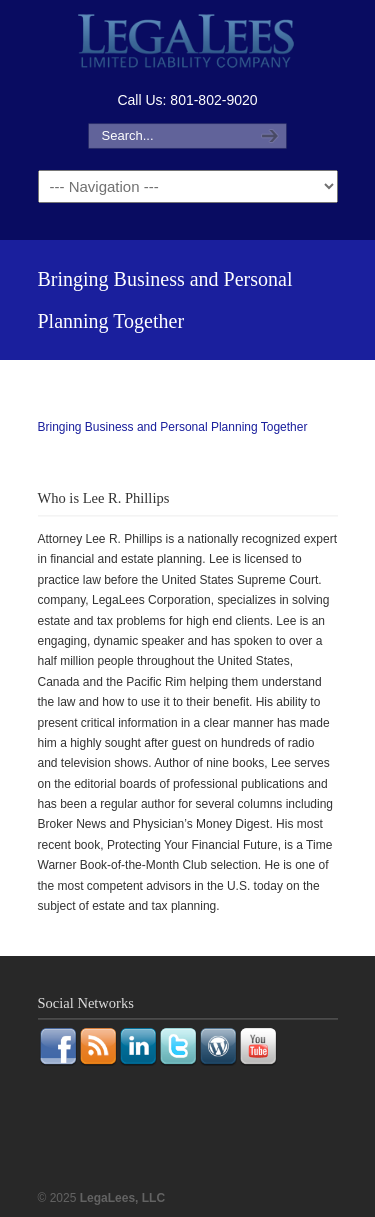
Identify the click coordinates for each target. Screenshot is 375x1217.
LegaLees (188, 43)
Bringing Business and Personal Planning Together (173, 427)
